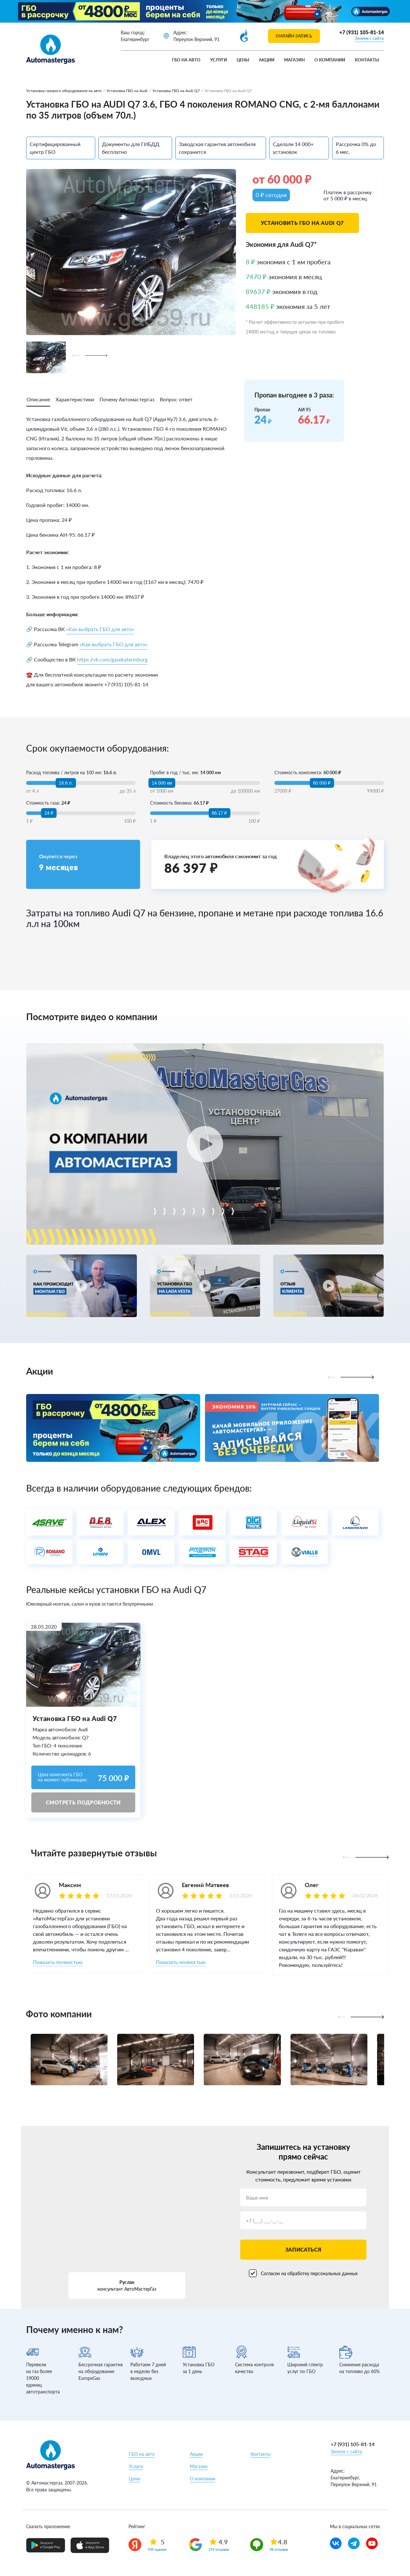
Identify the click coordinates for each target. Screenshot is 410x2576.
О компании (329, 59)
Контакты (367, 59)
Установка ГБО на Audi (127, 90)
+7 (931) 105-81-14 (361, 32)
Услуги (218, 59)
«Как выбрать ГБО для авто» (100, 629)
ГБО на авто (186, 59)
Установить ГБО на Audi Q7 (302, 223)
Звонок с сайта (369, 38)
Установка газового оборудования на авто (64, 90)
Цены (243, 59)
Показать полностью (58, 1962)
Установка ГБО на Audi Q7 (176, 90)
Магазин (294, 59)
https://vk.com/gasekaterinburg (112, 659)
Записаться (303, 2249)
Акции (266, 59)
